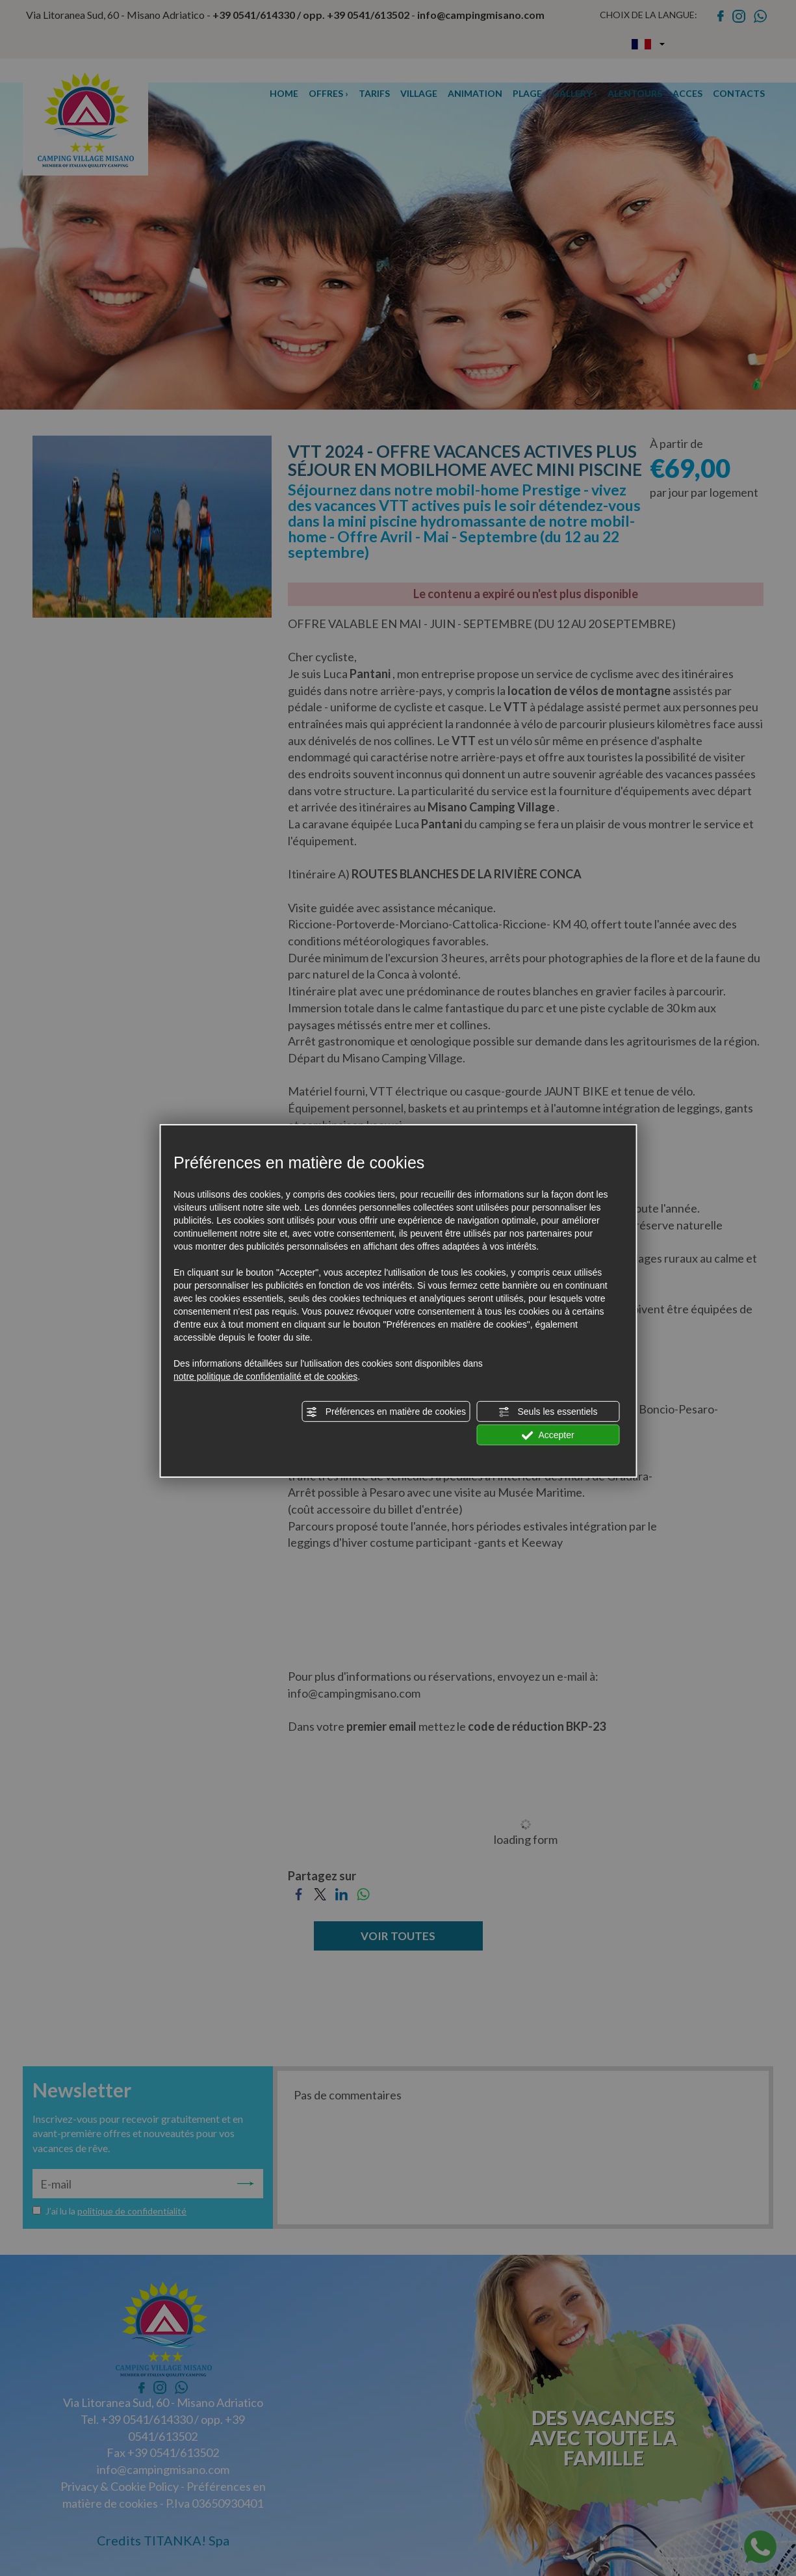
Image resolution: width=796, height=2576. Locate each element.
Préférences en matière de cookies (386, 1412)
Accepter (547, 1435)
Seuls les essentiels (548, 1412)
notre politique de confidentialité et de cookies (265, 1376)
